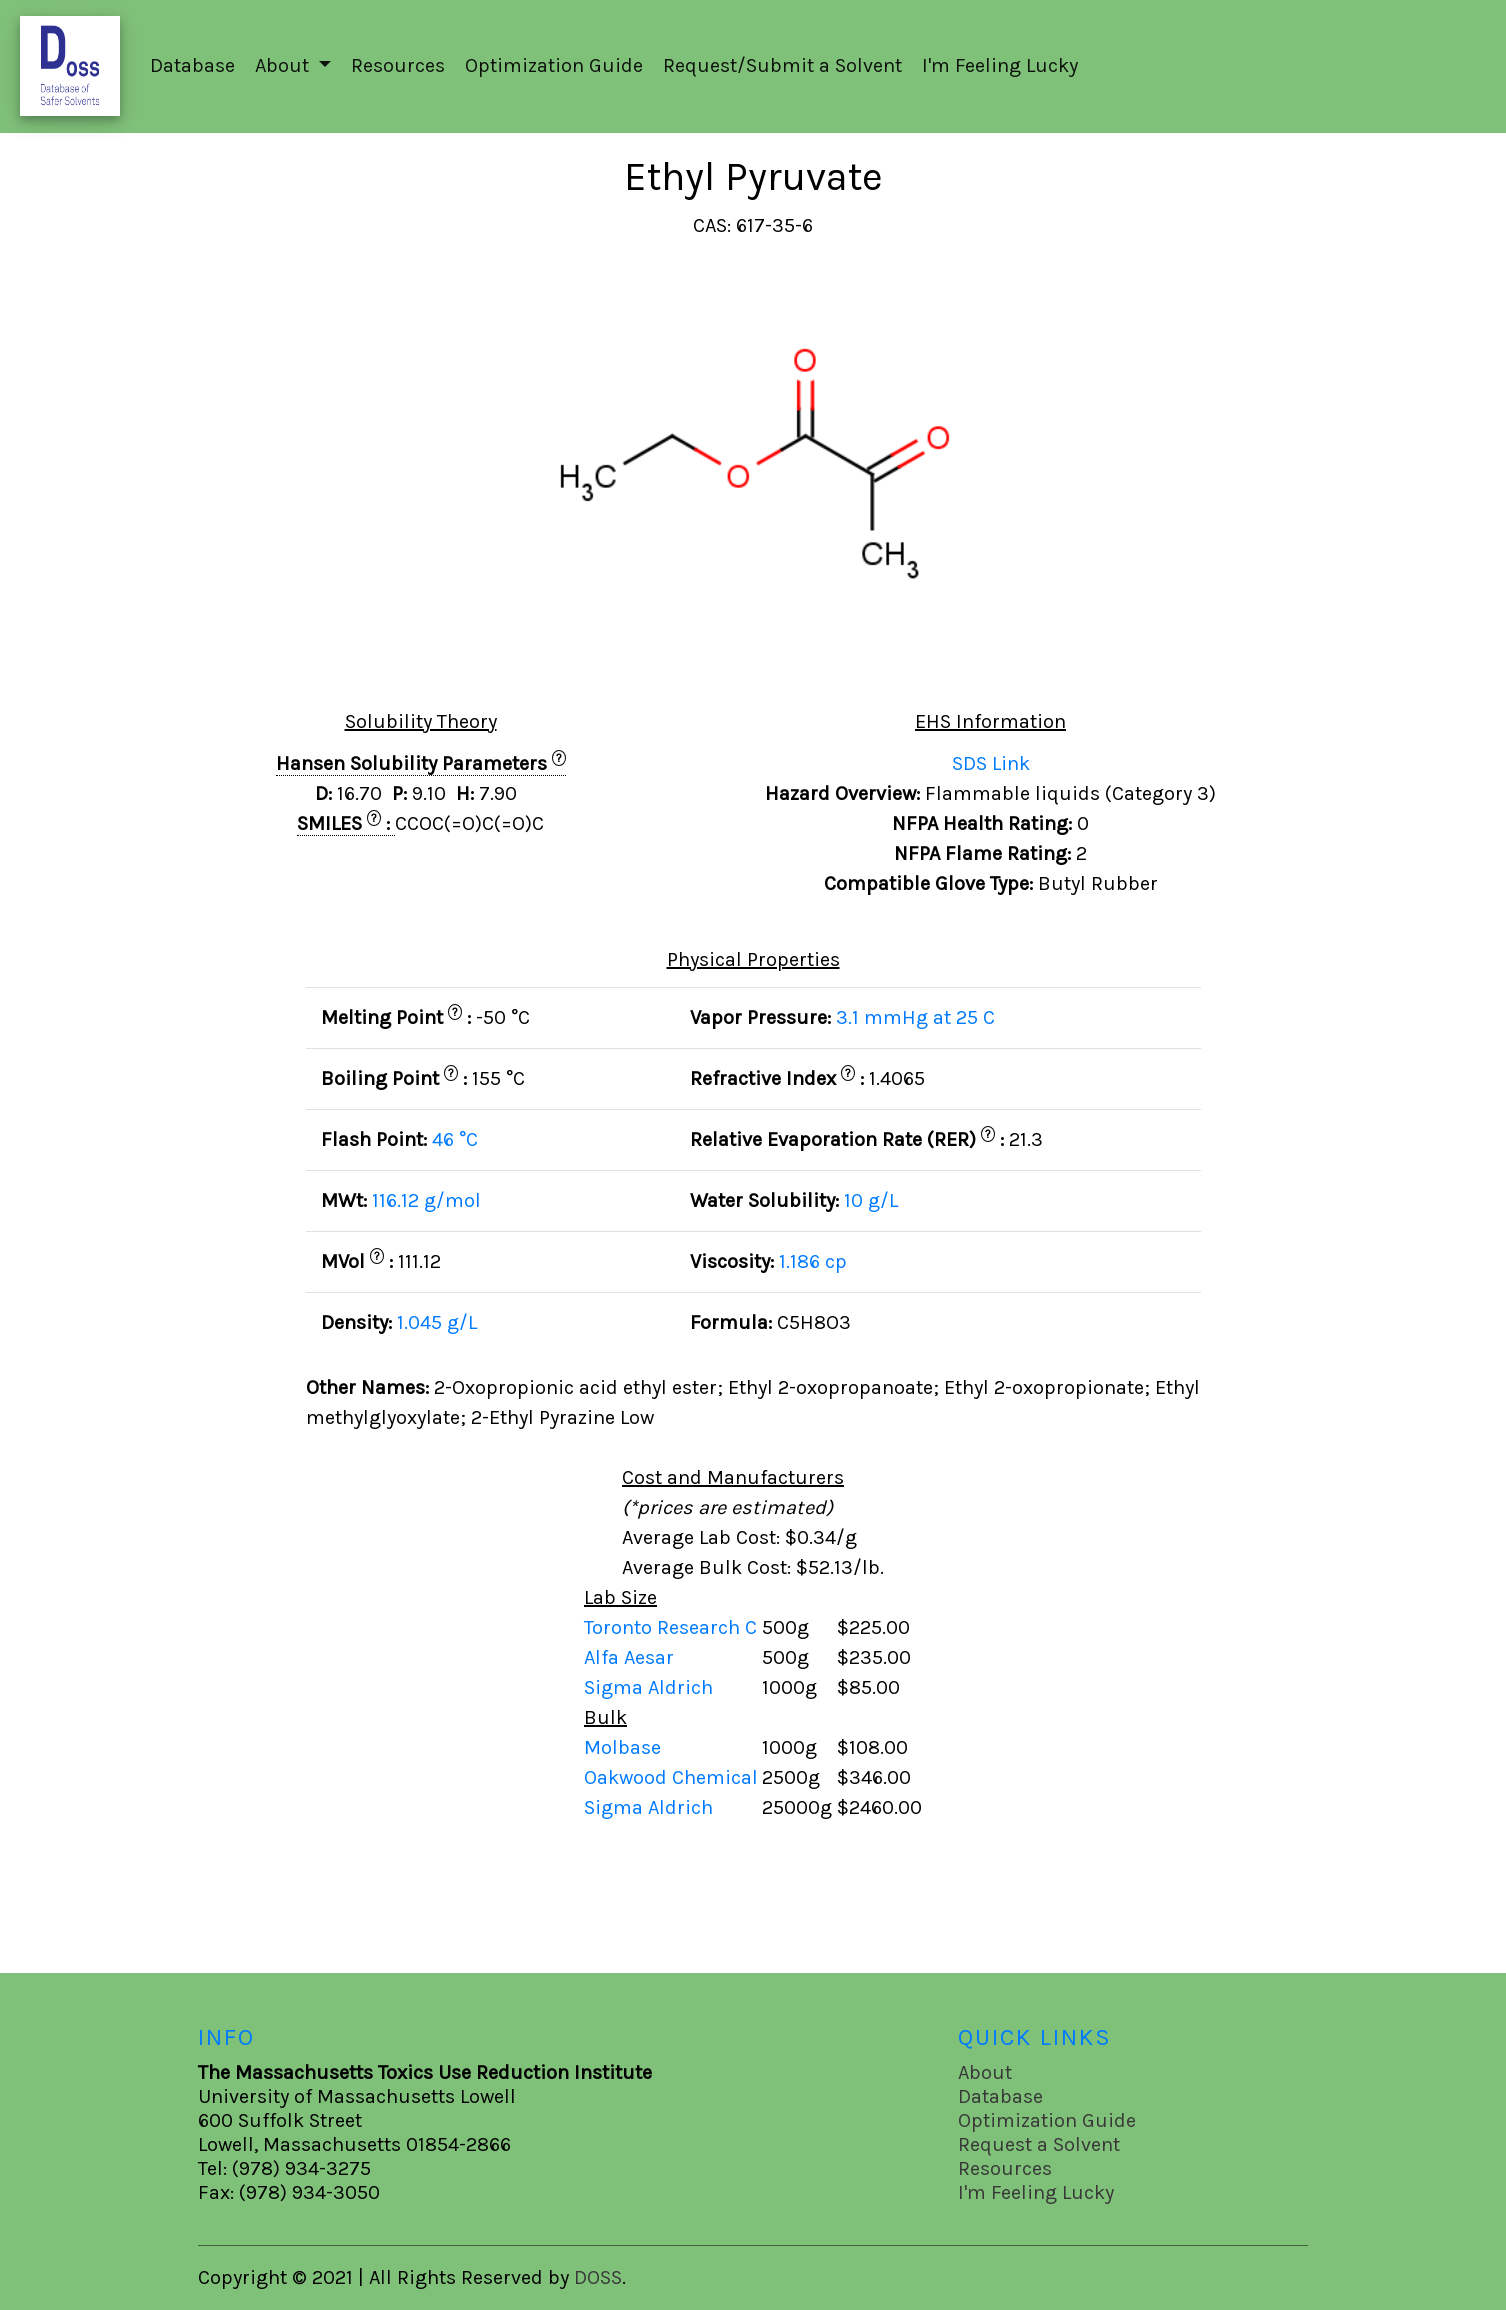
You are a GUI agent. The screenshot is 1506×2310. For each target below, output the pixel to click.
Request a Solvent (1039, 2144)
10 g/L (871, 1200)
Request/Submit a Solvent (782, 65)
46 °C (455, 1139)
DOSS (598, 2277)
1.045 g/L (437, 1322)
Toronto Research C (673, 1627)
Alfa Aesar (631, 1657)
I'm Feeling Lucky (1000, 65)
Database (192, 65)
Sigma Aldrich (651, 1687)
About (985, 2072)
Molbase (622, 1747)
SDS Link (991, 763)
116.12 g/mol (426, 1200)
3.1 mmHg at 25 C (915, 1017)
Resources (398, 65)
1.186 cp (813, 1261)
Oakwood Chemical (671, 1777)
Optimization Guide (554, 65)
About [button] (284, 65)
